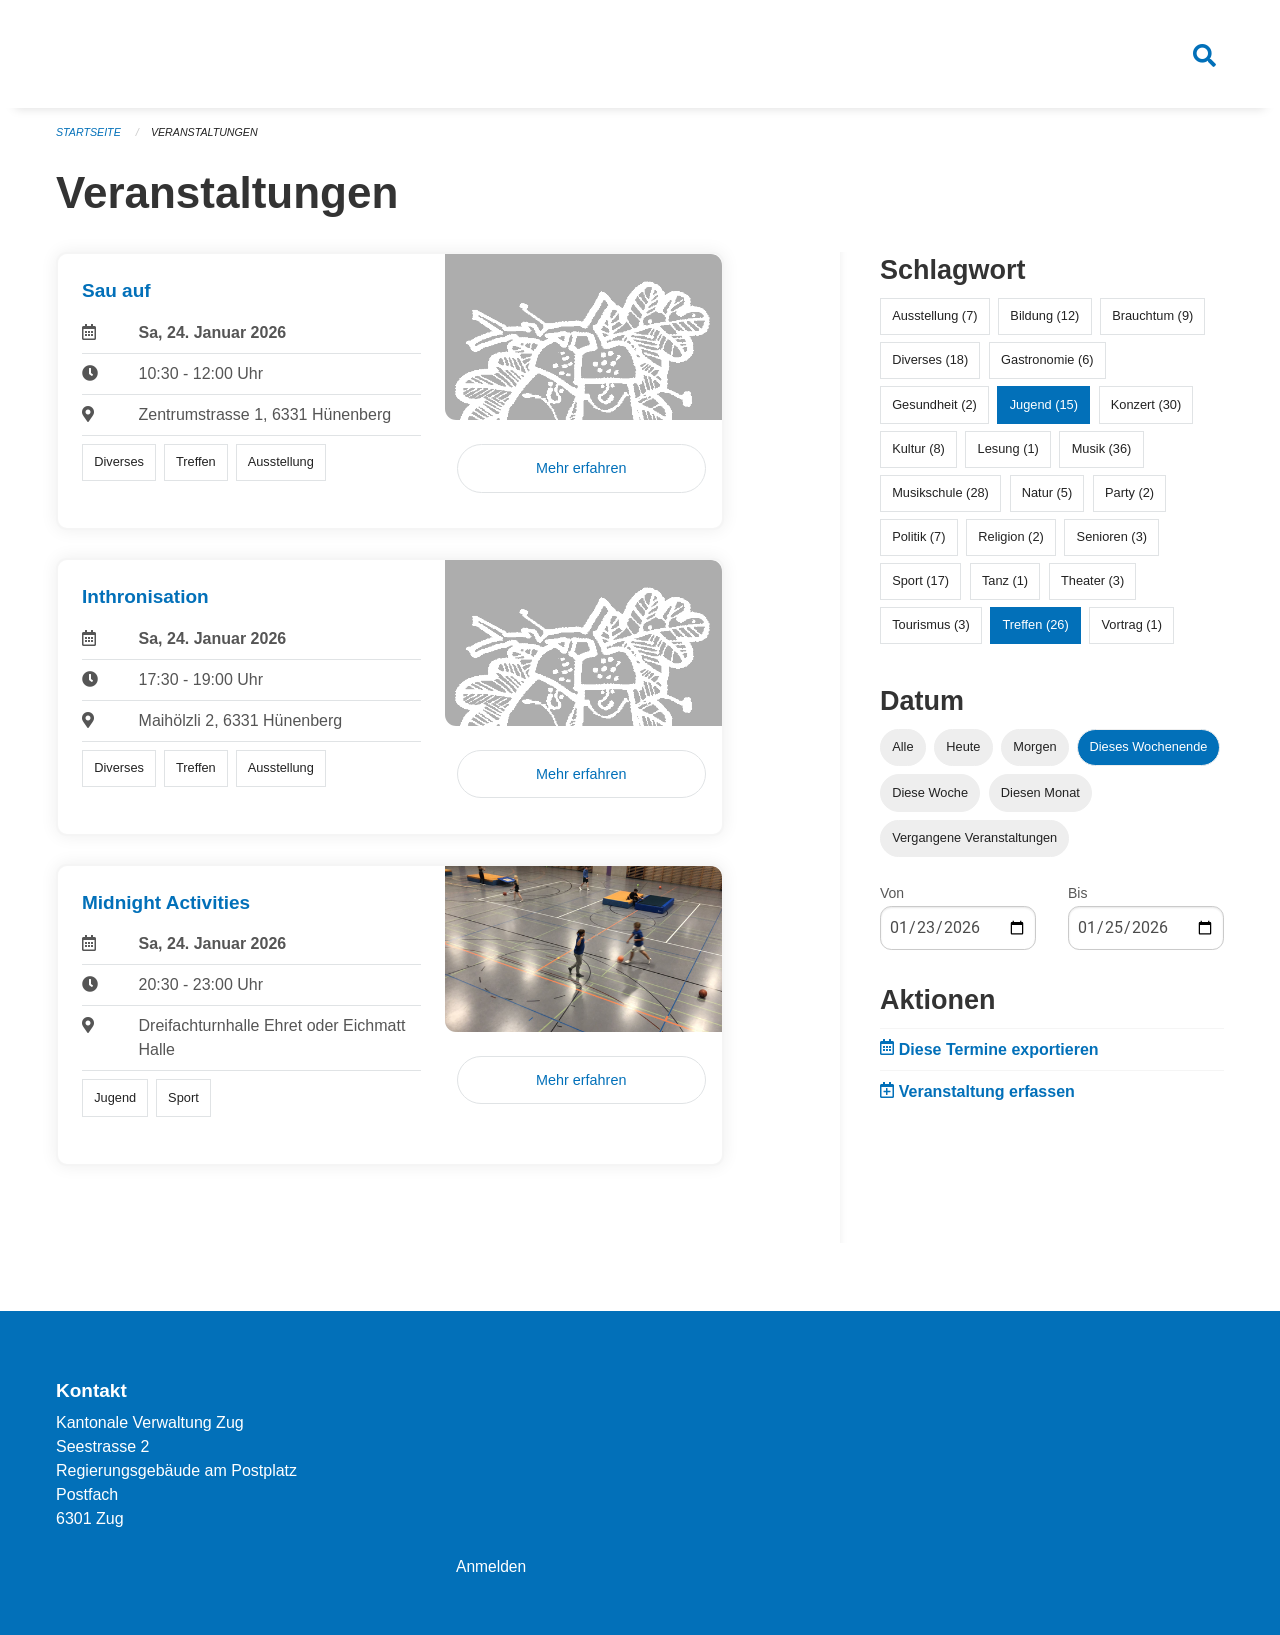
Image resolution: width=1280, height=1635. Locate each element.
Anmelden (492, 1566)
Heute (963, 754)
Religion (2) (1010, 544)
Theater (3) (1092, 588)
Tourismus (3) (931, 632)
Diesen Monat (1040, 799)
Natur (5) (1047, 500)
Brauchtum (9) (1152, 323)
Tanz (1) (1005, 588)
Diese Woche (930, 799)
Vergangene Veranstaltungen (974, 844)
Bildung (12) (1044, 323)
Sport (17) (920, 588)
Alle (902, 754)
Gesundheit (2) (934, 411)
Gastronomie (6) (1047, 367)
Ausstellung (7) (934, 323)
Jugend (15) (1044, 411)
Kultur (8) (918, 455)
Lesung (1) (1008, 455)
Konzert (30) (1146, 411)
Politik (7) (918, 544)
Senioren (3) (1112, 544)
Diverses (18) (930, 367)
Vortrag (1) (1131, 632)
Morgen (1034, 754)
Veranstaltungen (208, 140)
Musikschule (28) (940, 500)
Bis (1077, 900)
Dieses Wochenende (1149, 754)
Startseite (89, 140)
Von (892, 900)
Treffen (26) (1036, 632)
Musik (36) (1102, 455)
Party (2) (1129, 500)
